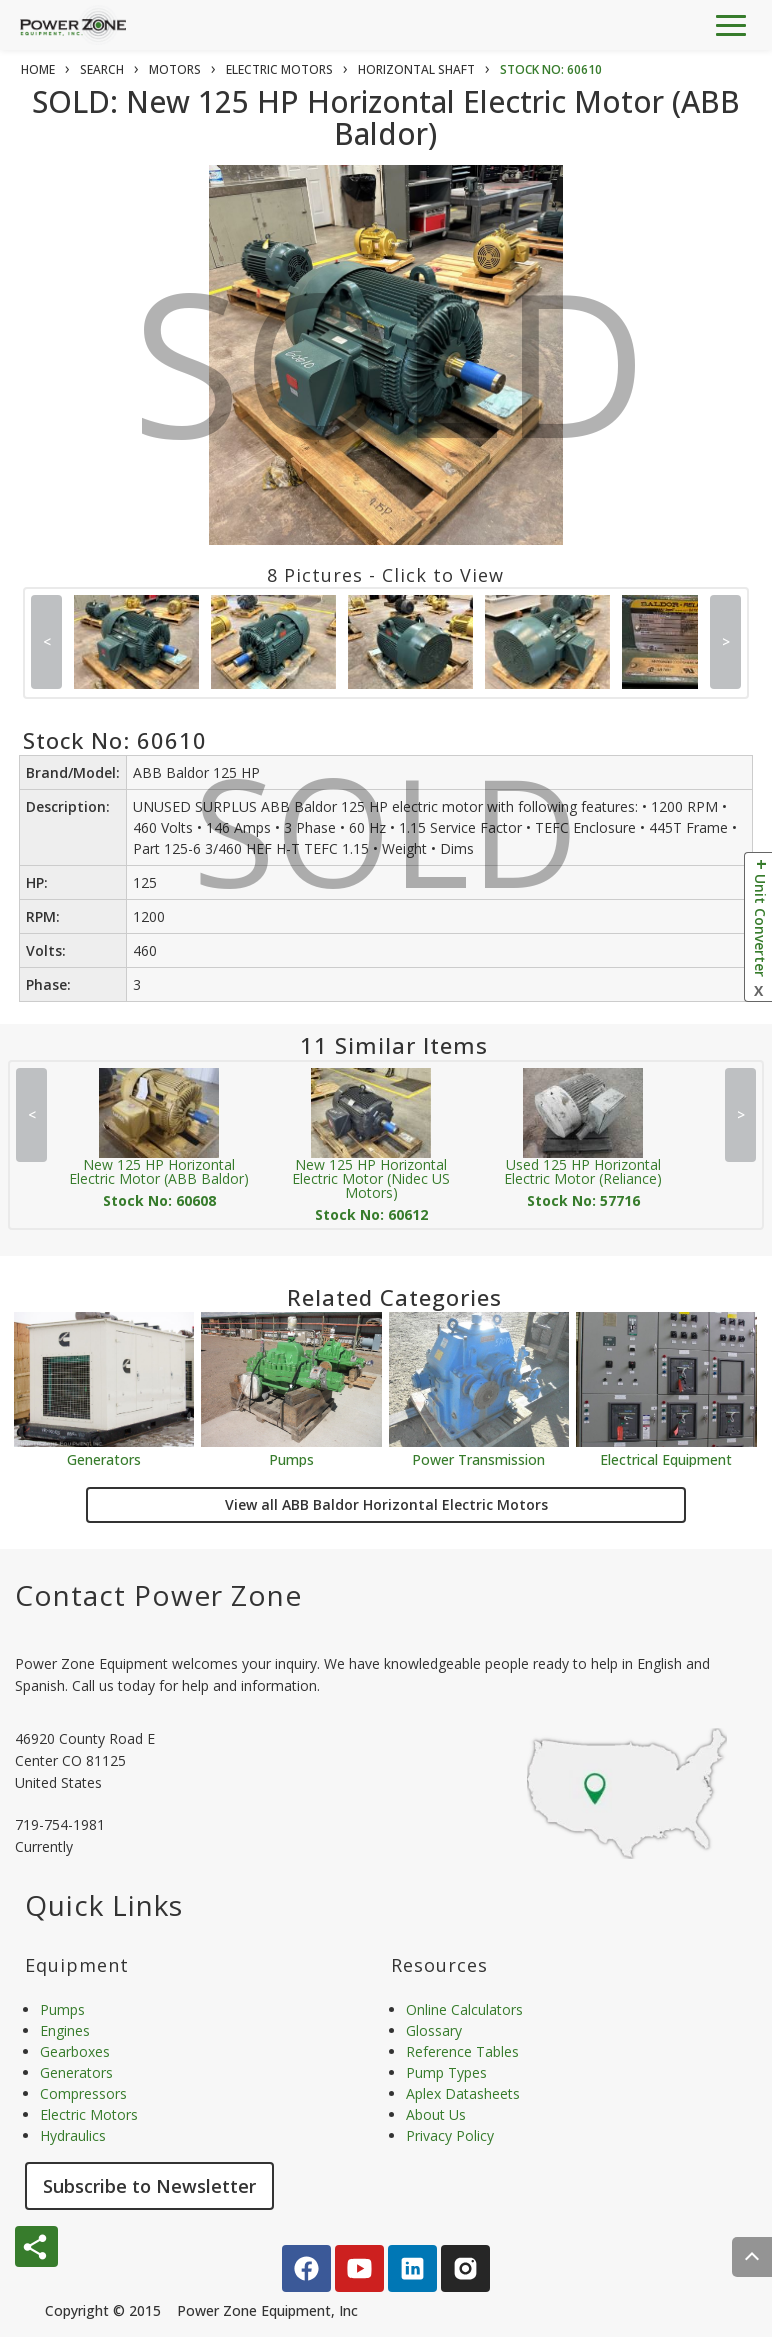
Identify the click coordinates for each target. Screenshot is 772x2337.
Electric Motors (89, 2114)
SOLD (389, 379)
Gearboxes (75, 2051)
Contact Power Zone (158, 1595)
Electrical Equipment (666, 1458)
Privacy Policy (450, 2135)
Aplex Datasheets (463, 2093)
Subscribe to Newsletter (149, 2186)
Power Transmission (478, 1458)
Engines (65, 2030)
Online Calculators (464, 2009)
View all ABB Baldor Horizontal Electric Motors (386, 1504)
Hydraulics (73, 2135)
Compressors (83, 2093)
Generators (104, 1458)
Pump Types (446, 2072)
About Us (436, 2114)
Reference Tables (462, 2051)
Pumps (291, 1458)
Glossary (434, 2030)
